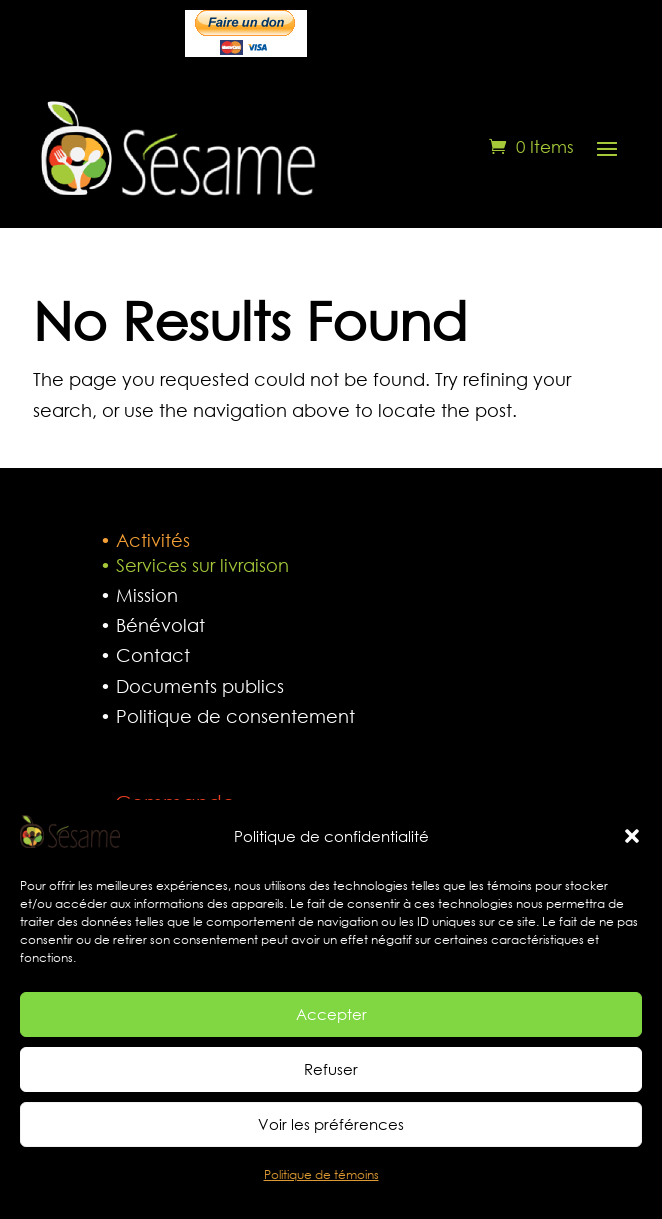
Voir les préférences (331, 1135)
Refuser (331, 1080)
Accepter (331, 1025)
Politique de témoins (321, 1185)
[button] (632, 847)
